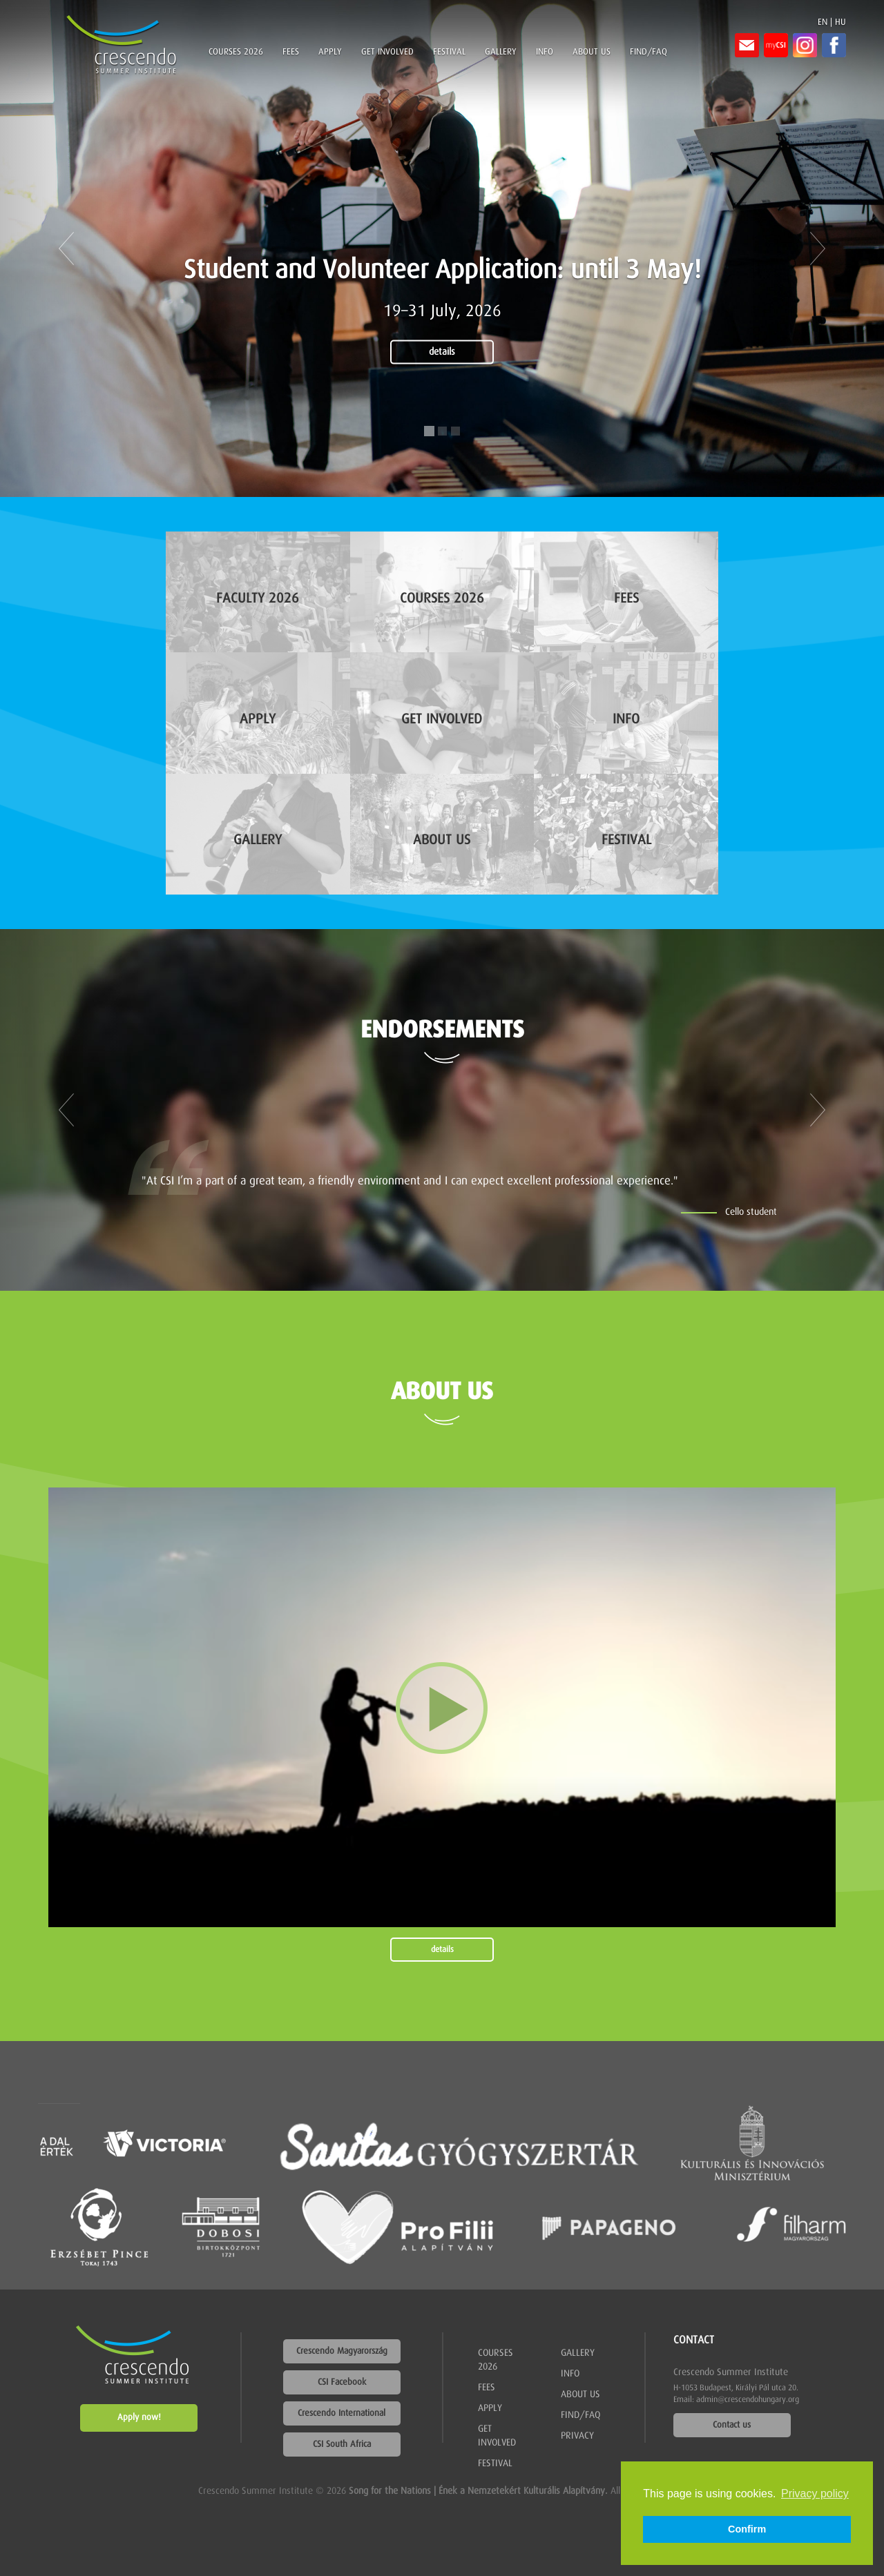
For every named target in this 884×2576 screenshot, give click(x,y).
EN (822, 22)
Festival (449, 52)
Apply (330, 52)
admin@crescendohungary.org (747, 2400)
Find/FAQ (648, 52)
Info (544, 52)
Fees (290, 52)
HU (840, 22)
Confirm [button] (747, 2529)
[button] (66, 248)
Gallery (501, 52)
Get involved (387, 52)
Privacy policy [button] (815, 2493)
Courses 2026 (236, 52)
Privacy (577, 2436)
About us (592, 52)
